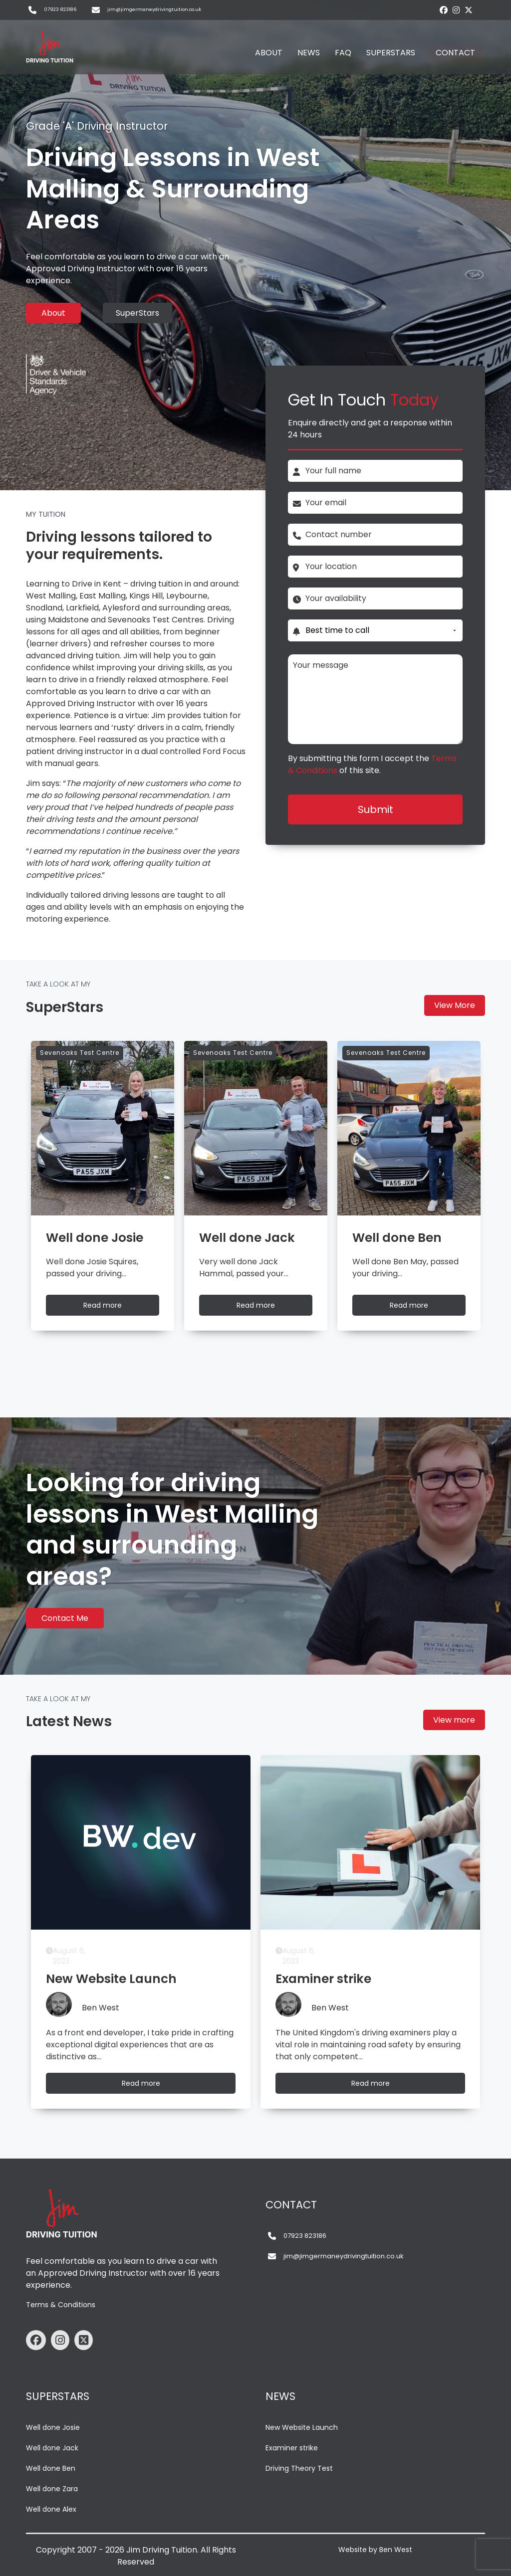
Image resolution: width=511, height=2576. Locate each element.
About (53, 313)
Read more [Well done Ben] (418, 1307)
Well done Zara (52, 2489)
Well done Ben (50, 2468)
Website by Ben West (375, 2550)
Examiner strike (291, 2448)
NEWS (308, 52)
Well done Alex (51, 2509)
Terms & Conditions (60, 2305)
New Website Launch (301, 2427)
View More (454, 1005)
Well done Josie (53, 2427)
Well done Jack (52, 2448)
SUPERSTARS (390, 52)
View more (454, 1720)
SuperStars (137, 313)
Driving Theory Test (299, 2468)
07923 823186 (60, 9)
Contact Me (64, 1618)
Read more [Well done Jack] (265, 1307)
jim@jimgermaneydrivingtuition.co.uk (154, 9)
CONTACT (455, 52)
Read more (150, 2085)
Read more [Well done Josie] (111, 1307)
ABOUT (268, 52)
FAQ (343, 52)
